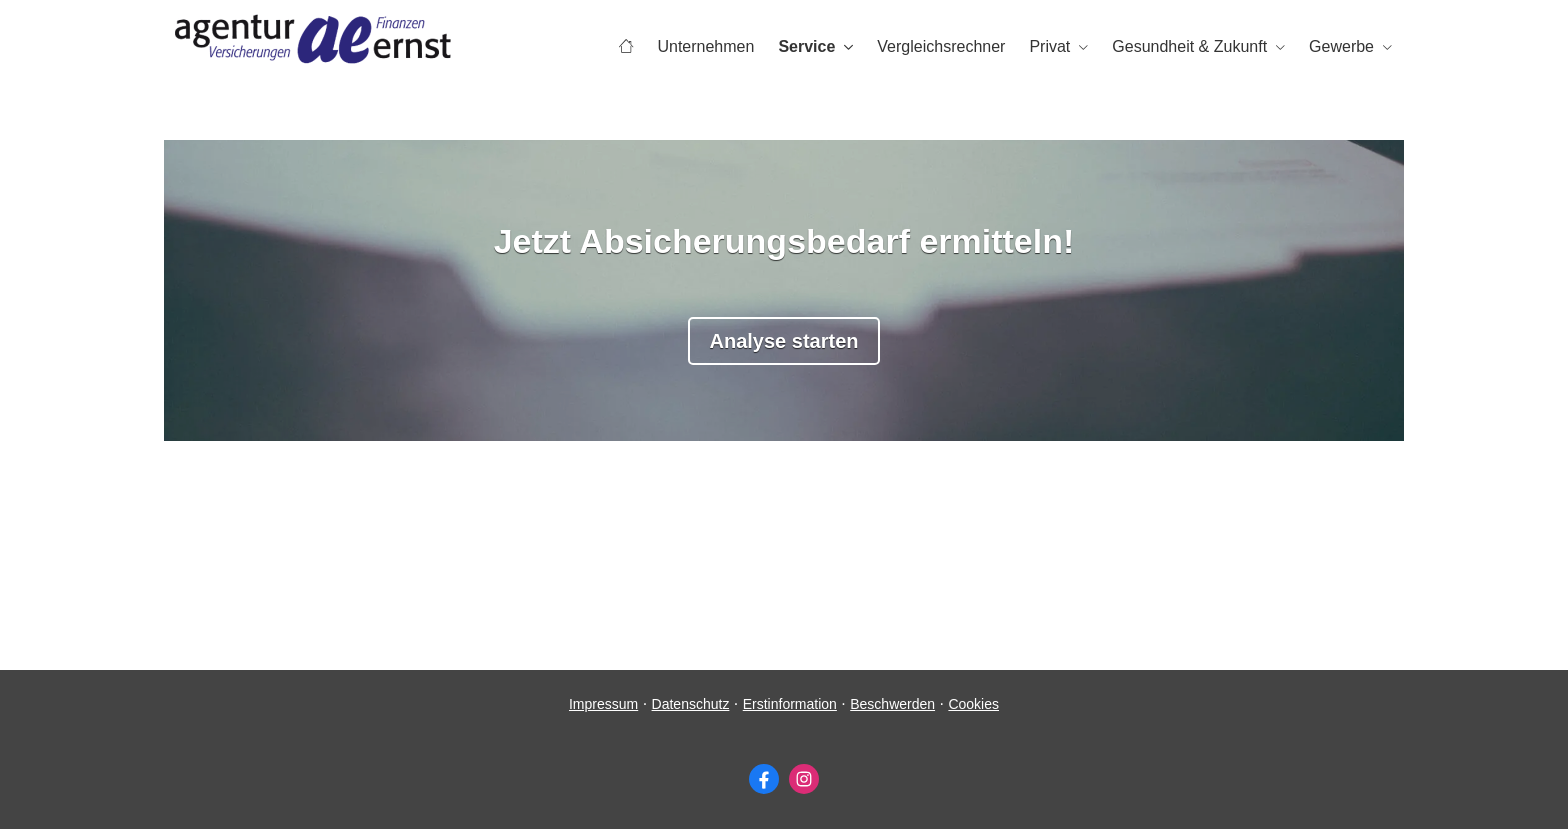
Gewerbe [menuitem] (1341, 46)
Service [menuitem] (806, 46)
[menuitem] (626, 46)
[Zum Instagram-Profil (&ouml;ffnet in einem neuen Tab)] (804, 779)
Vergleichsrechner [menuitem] (941, 46)
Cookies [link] (973, 704)
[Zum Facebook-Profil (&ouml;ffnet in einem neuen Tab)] (764, 779)
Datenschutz (691, 704)
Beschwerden (892, 704)
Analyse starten (784, 341)
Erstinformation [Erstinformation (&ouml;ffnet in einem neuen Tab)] (790, 704)
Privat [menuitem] (1049, 46)
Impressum (603, 704)
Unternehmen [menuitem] (705, 46)
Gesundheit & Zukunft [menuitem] (1189, 46)
